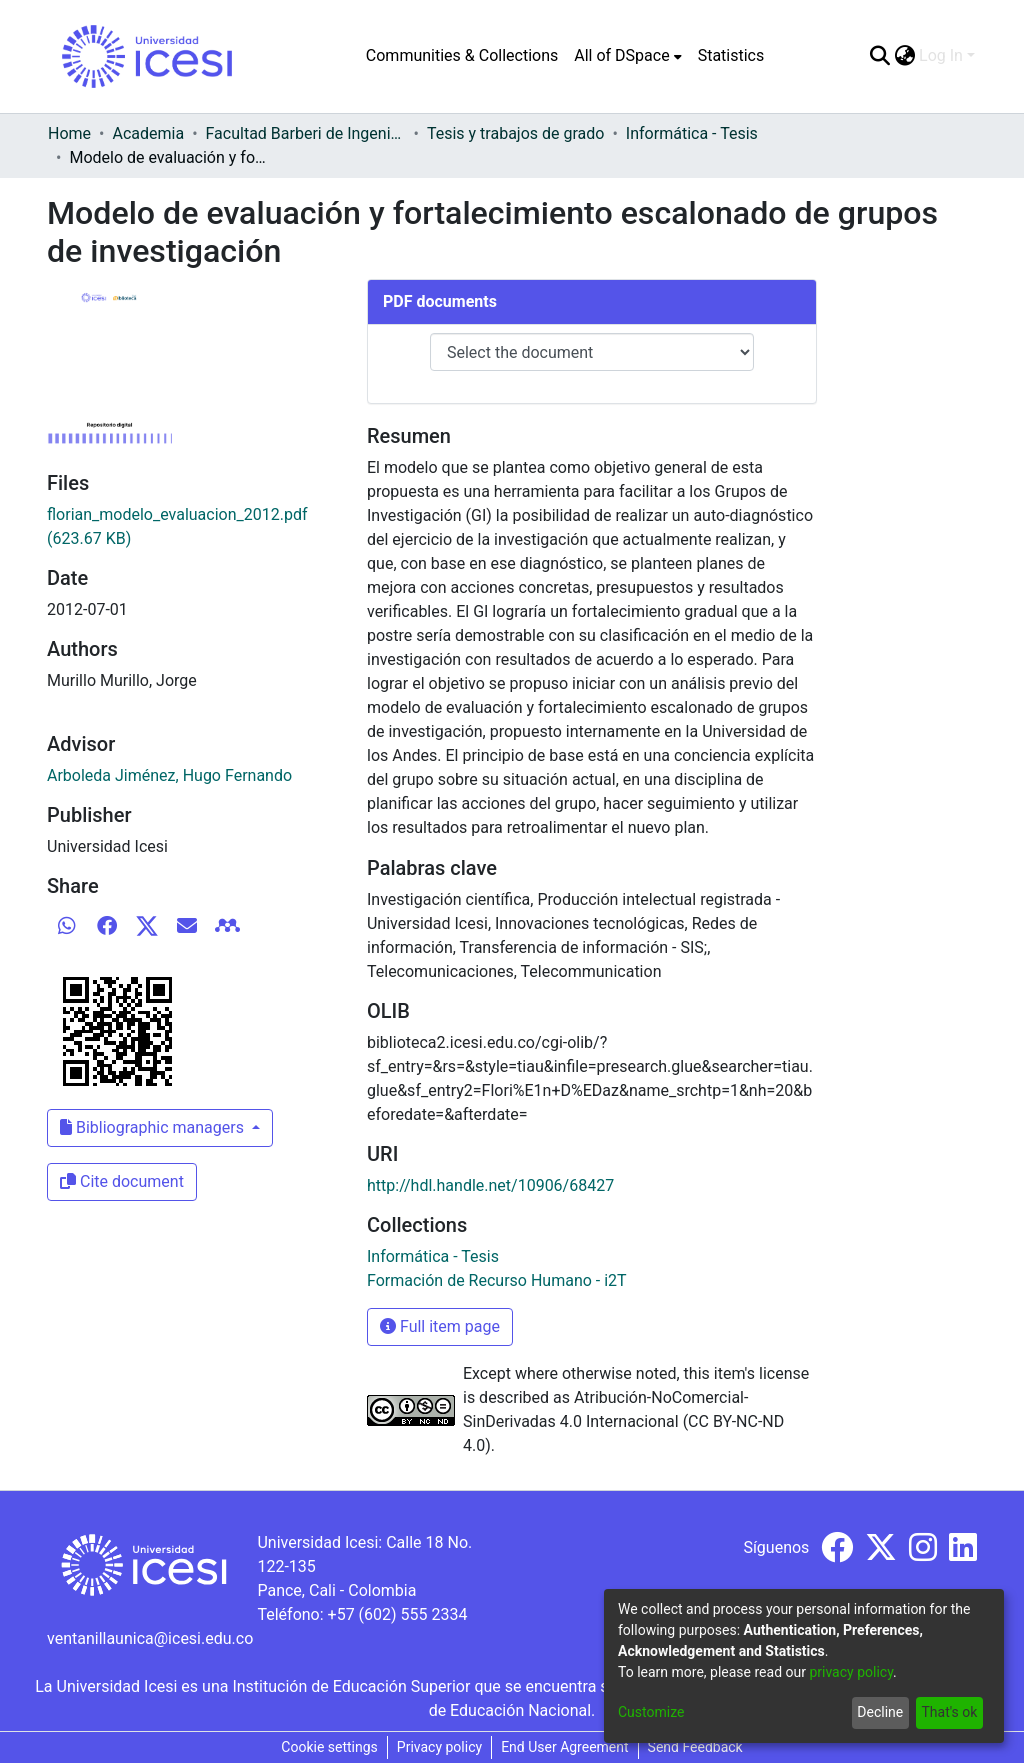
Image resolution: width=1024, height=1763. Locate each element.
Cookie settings (329, 1747)
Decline (880, 1712)
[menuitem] (627, 56)
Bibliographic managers (154, 1127)
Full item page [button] (440, 1326)
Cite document (122, 1181)
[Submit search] (879, 56)
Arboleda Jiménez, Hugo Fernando (169, 775)
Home (69, 133)
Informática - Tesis (692, 133)
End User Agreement (564, 1747)
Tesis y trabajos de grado (516, 133)
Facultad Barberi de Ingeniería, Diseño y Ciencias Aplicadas (306, 133)
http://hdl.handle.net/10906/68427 (490, 1185)
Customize (651, 1712)
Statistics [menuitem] (731, 55)
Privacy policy (439, 1747)
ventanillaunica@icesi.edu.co (150, 1638)
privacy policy (851, 1672)
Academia (148, 133)
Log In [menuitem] (941, 55)
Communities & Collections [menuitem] (462, 55)
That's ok (949, 1712)
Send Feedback (695, 1747)
